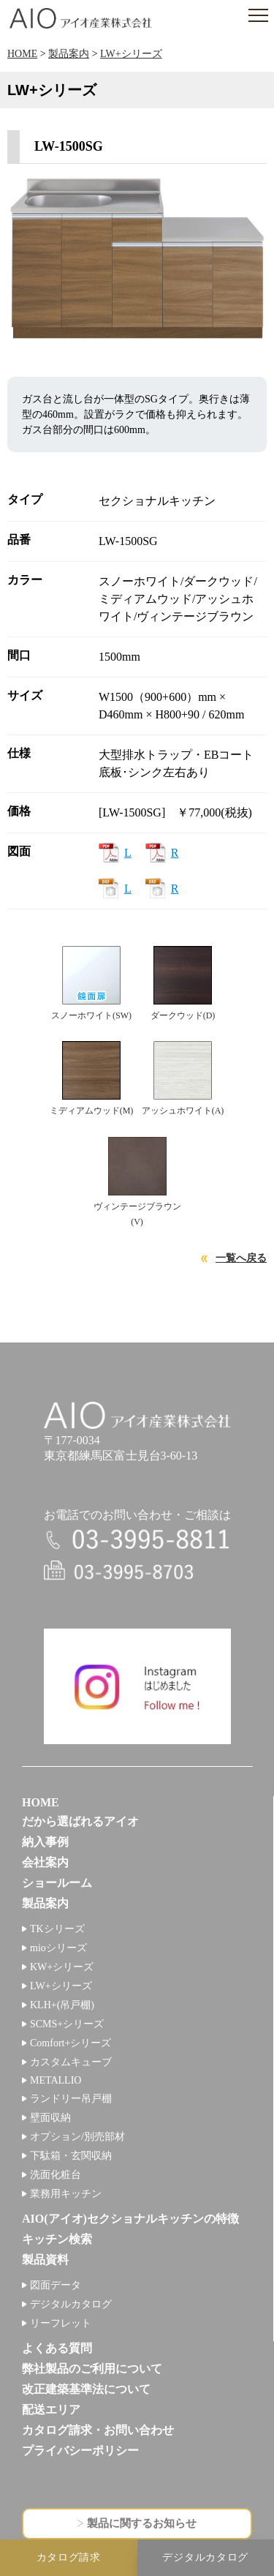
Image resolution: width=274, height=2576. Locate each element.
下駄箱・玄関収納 (71, 2155)
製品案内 (68, 53)
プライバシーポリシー (80, 2450)
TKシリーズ (57, 1928)
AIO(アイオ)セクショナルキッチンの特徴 (130, 2218)
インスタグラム (137, 1686)
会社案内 (45, 1862)
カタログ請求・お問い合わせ (98, 2430)
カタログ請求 (69, 2557)
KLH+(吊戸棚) (62, 2004)
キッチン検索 (57, 2239)
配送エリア (51, 2409)
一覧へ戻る (241, 1258)
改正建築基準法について (86, 2389)
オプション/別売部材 (77, 2136)
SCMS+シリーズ (67, 2024)
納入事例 (45, 1842)
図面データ (55, 2285)
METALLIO (55, 2080)
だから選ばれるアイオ (80, 1821)
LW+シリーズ (131, 53)
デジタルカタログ (71, 2304)
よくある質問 (57, 2348)
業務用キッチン (66, 2193)
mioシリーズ (58, 1947)
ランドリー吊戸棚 (71, 2098)
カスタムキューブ (71, 2062)
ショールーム (57, 1883)
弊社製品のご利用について (92, 2368)
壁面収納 (50, 2117)
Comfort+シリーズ (70, 2043)
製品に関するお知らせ (142, 2523)
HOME (22, 53)
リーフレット (60, 2323)
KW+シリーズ (62, 1966)
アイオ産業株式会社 (80, 18)
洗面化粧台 (55, 2174)
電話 (137, 1540)
